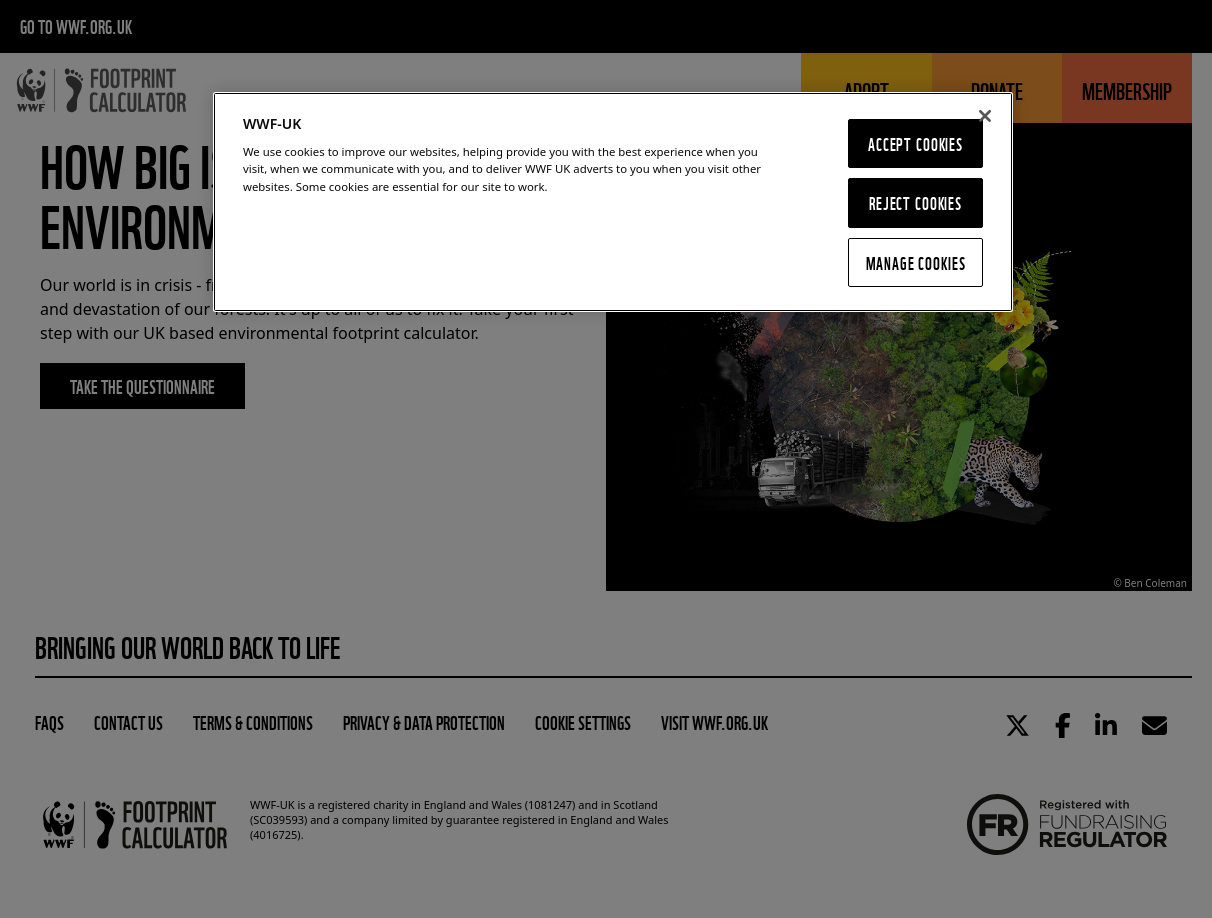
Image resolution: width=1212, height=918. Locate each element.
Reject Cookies (915, 202)
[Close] (985, 116)
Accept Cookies (915, 143)
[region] (613, 202)
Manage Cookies (916, 262)
